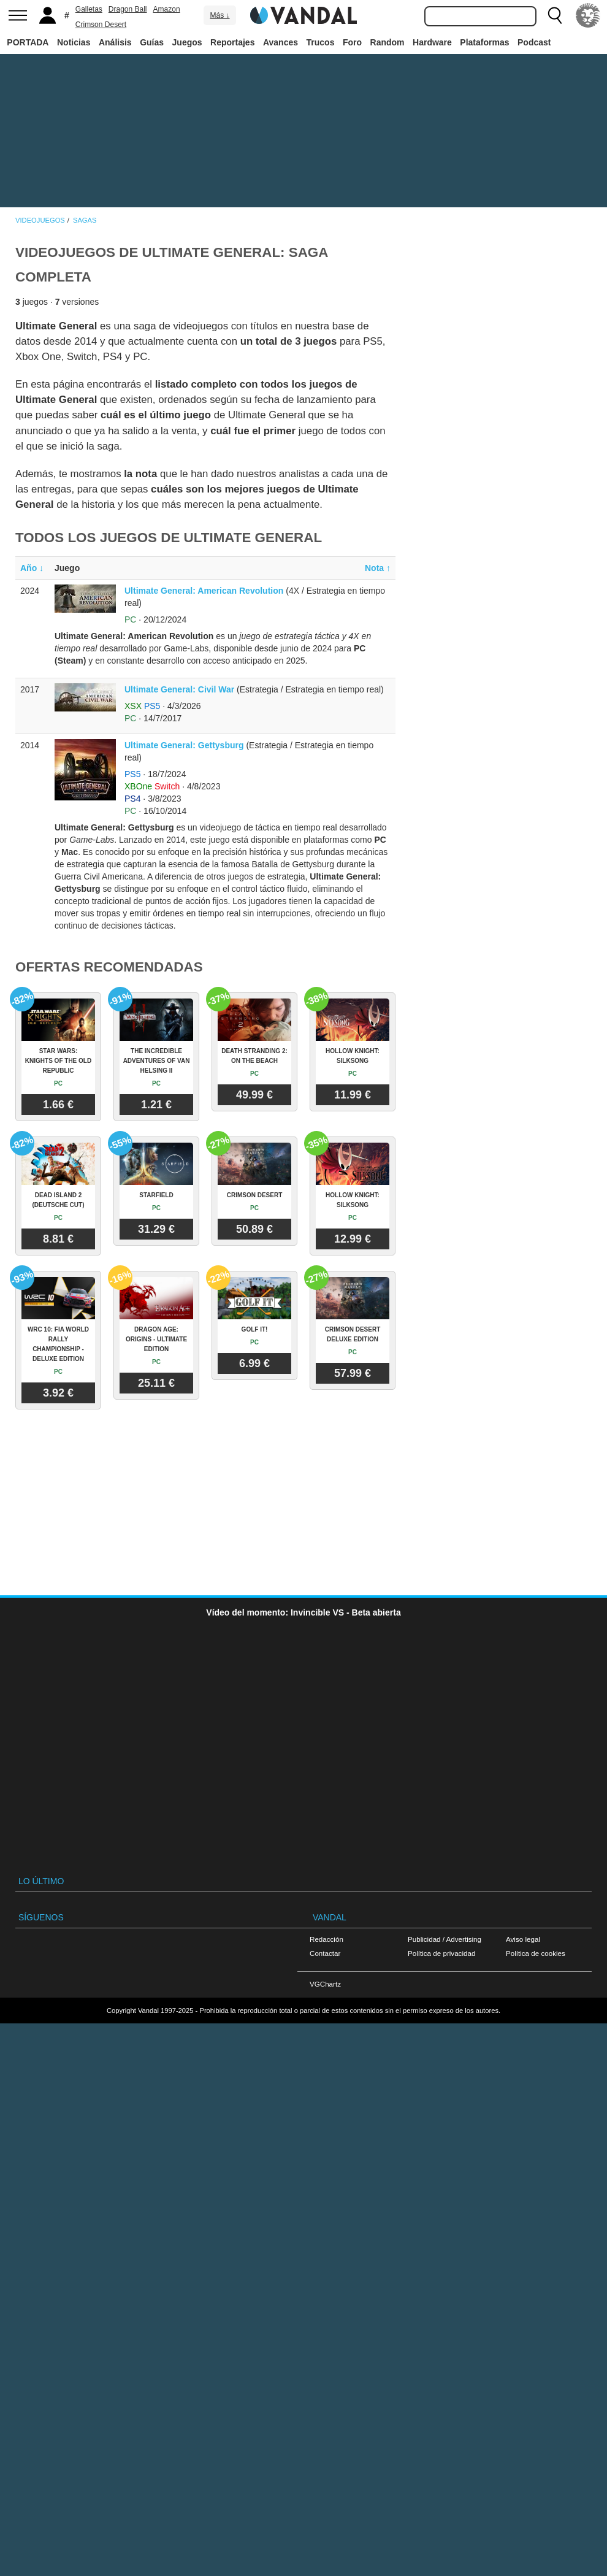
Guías (152, 42)
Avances (280, 42)
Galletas (88, 9)
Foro (352, 42)
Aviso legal (523, 1939)
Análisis (115, 42)
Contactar (325, 1953)
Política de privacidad (441, 1953)
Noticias (73, 42)
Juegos (187, 42)
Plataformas (484, 42)
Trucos (321, 42)
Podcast (534, 42)
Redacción (326, 1939)
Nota (378, 568)
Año (32, 568)
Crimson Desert (100, 24)
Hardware (432, 42)
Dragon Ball (128, 9)
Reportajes (232, 42)
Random (387, 42)
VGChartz (325, 1984)
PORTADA (27, 42)
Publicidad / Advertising (444, 1939)
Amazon (166, 9)
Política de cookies (535, 1953)
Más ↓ (219, 15)
